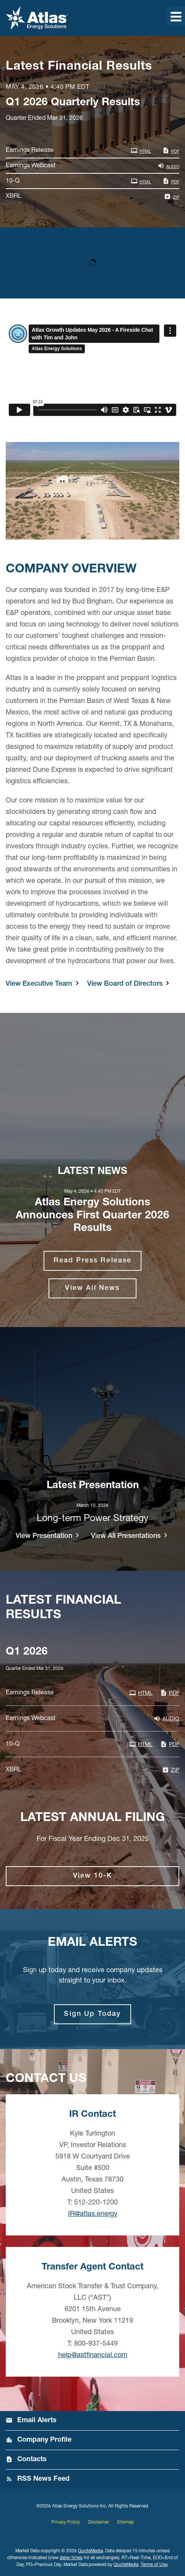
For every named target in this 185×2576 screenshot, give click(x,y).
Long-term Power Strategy (93, 1519)
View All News (92, 1288)
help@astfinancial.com (92, 2355)
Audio (168, 165)
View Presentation (44, 1536)
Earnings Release (30, 151)
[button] (175, 16)
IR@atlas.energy (92, 2214)
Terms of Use (154, 2565)
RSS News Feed (43, 2479)
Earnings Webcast (30, 166)
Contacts (32, 2459)
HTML (141, 150)
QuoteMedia (90, 2551)
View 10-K (92, 1876)
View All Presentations (126, 1536)
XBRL (13, 197)
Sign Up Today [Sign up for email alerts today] (92, 2014)
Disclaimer (98, 2522)
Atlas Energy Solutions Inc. (79, 2506)
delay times (71, 2558)
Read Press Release (93, 1260)
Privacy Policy (65, 2522)
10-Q (12, 181)
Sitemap (125, 2522)
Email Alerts (37, 2420)
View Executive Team (39, 984)
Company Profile (44, 2440)
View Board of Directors (124, 984)
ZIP (171, 196)
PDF (170, 150)
